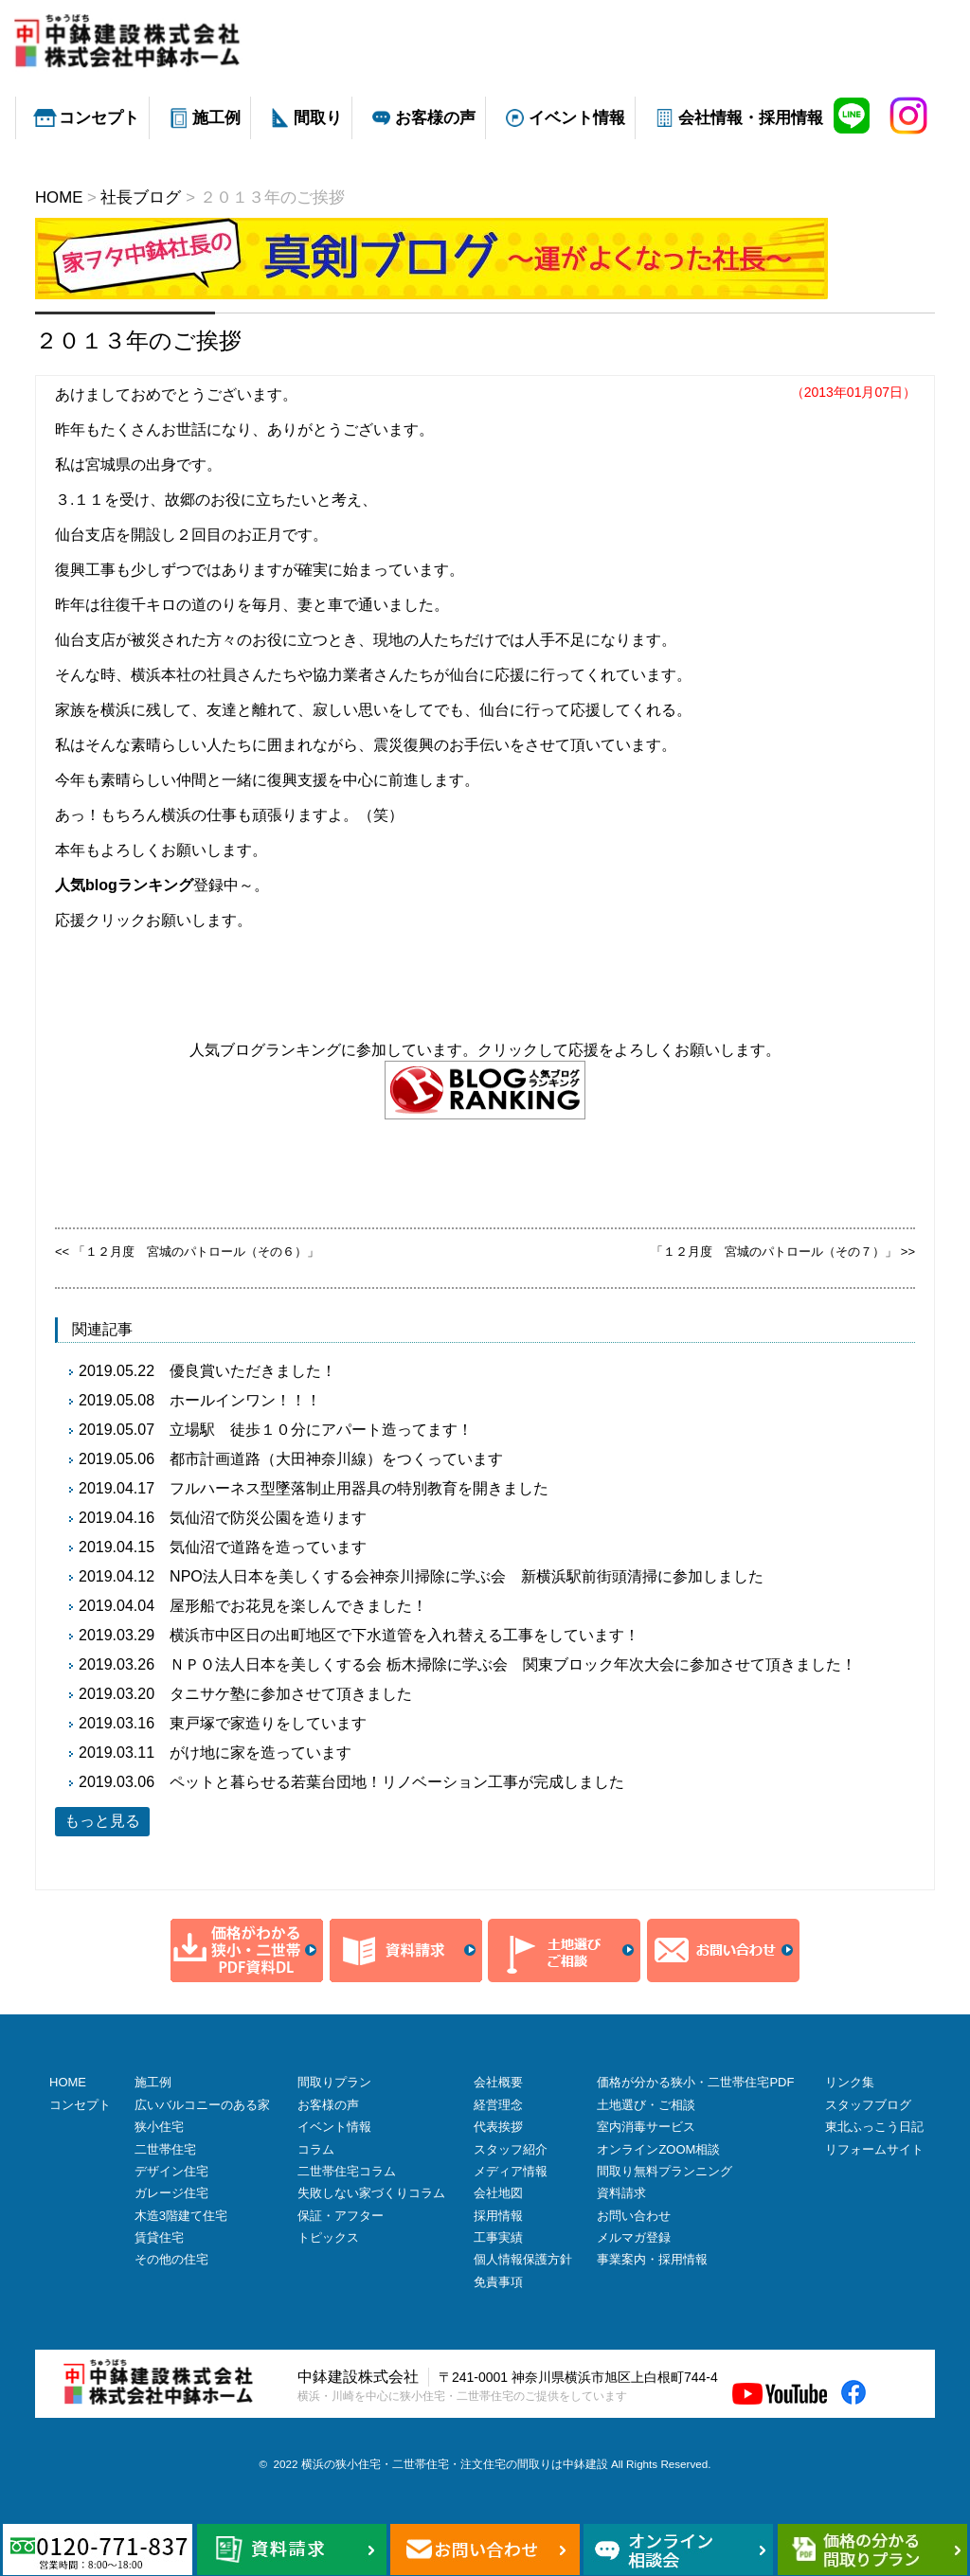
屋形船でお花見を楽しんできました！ (298, 1606)
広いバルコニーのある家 (202, 2105)
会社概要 (498, 2082)
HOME (67, 2082)
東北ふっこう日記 (874, 2127)
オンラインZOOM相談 (658, 2149)
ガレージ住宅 (171, 2193)
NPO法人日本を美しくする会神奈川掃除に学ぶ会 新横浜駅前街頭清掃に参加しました (466, 1576)
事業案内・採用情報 (652, 2259)
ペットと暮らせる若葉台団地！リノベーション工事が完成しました (397, 1782)
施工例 (216, 118)
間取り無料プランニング (664, 2171)
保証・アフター (340, 2216)
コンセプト (99, 118)
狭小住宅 (159, 2127)
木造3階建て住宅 (181, 2216)
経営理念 (498, 2105)
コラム (315, 2149)
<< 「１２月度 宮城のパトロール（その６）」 (187, 1251)
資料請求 (621, 2193)
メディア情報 (511, 2171)
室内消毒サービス (646, 2127)
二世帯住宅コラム (346, 2171)
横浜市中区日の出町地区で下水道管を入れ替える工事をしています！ (404, 1635)
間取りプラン (334, 2082)
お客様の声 (435, 118)
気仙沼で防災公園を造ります (268, 1518)
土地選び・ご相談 (646, 2105)
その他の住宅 (171, 2259)
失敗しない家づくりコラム (371, 2193)
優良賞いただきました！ (253, 1371)
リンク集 (849, 2082)
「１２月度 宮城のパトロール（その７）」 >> (783, 1251)
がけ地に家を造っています (260, 1752)
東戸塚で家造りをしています (268, 1723)
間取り (318, 118)
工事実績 (498, 2237)
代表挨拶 (498, 2127)
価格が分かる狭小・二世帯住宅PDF (695, 2082)
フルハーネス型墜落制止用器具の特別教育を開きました (359, 1488)
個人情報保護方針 (523, 2259)
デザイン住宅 (171, 2171)
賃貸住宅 (159, 2237)
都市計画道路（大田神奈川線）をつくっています (336, 1459)
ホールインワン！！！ (245, 1400)
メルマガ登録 (634, 2237)
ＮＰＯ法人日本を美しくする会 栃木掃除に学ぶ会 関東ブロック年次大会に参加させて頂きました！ (512, 1664)
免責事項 (498, 2282)
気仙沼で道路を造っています (268, 1547)
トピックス (328, 2237)
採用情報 (498, 2216)
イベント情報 (577, 118)
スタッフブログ (868, 2105)
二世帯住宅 (165, 2149)
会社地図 (498, 2193)
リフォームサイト (874, 2149)
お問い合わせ (634, 2216)
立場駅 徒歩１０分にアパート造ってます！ (321, 1430)
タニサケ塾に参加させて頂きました (291, 1694)
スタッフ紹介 (511, 2149)
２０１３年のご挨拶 (138, 340)
